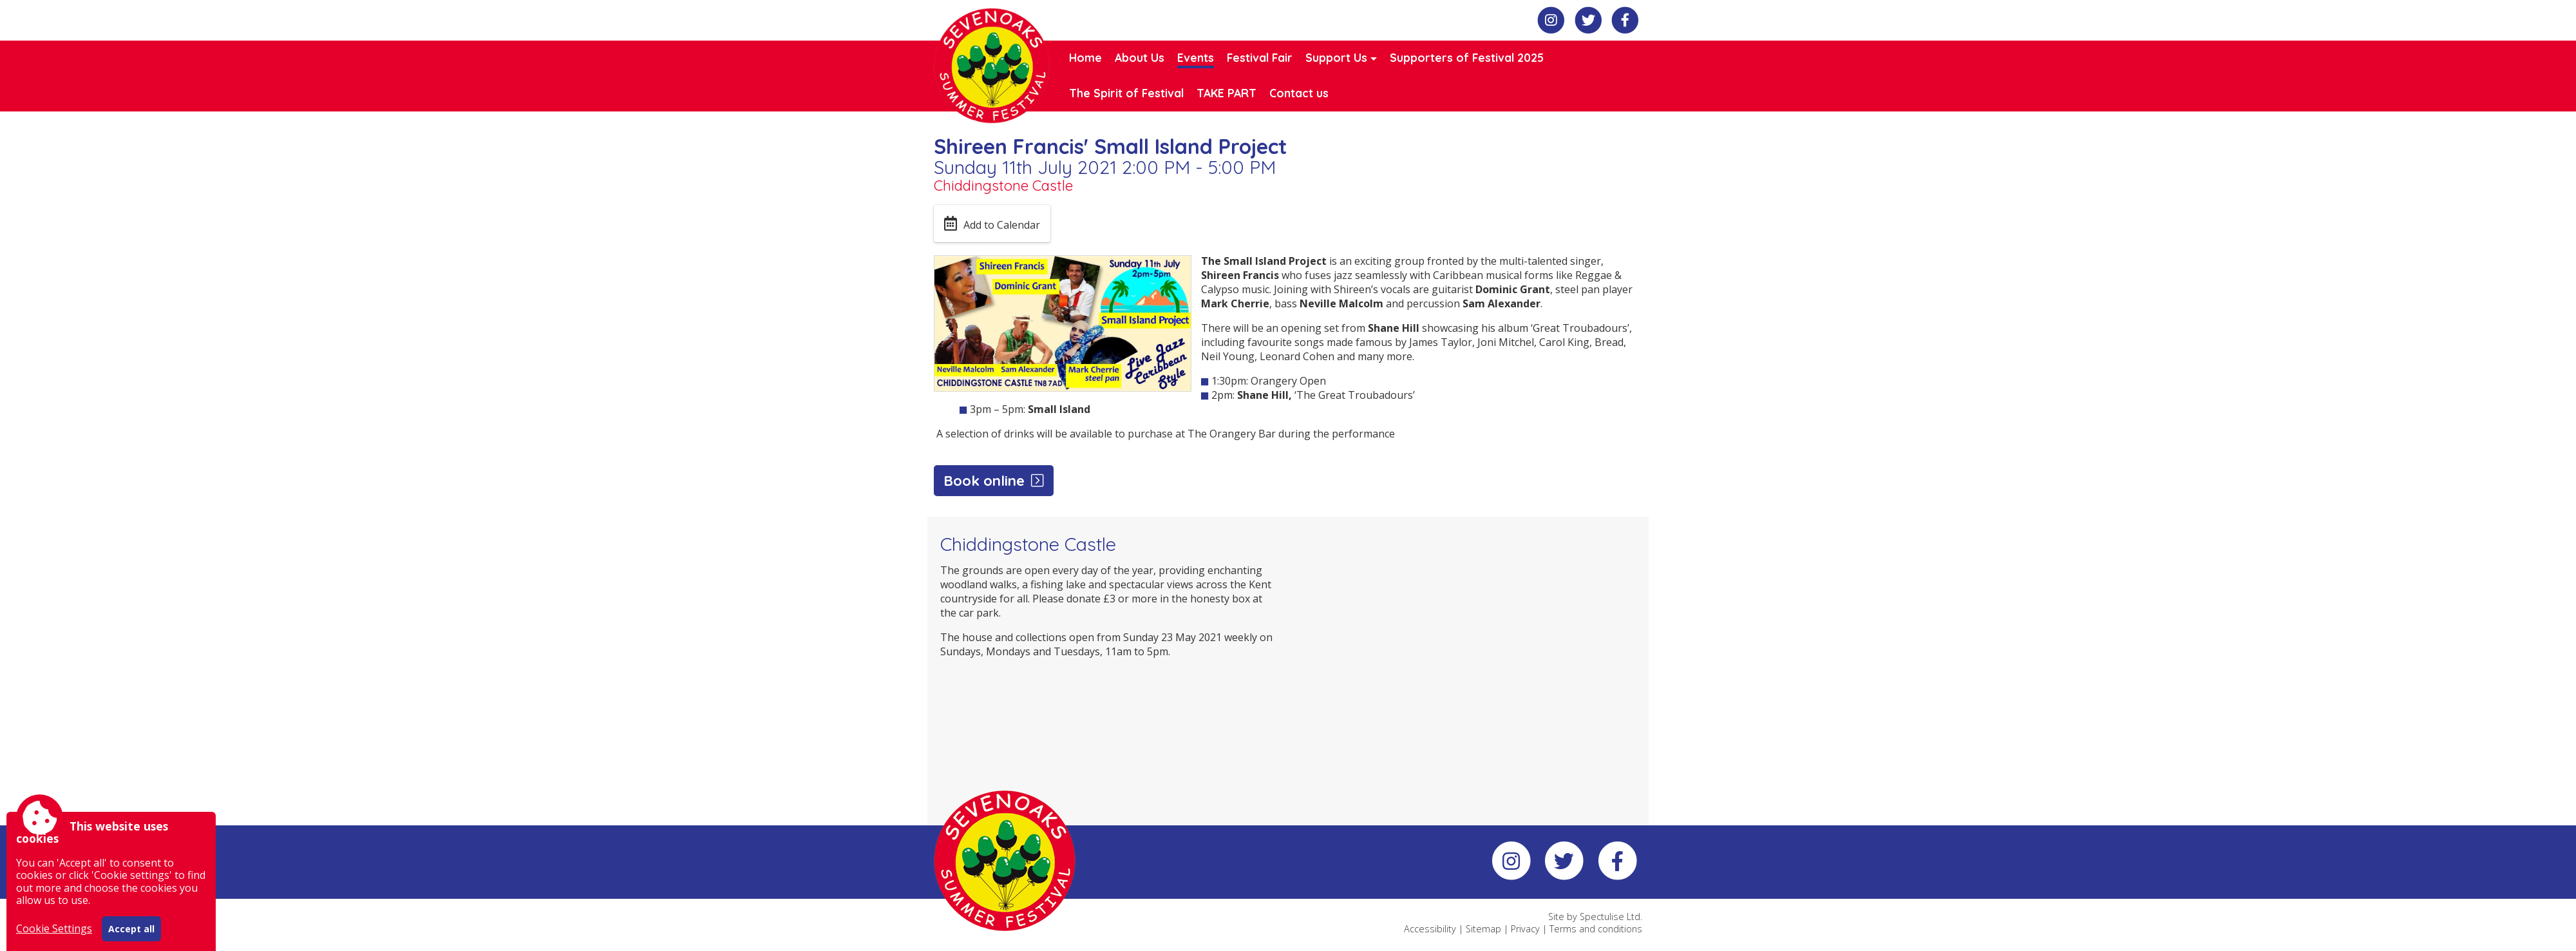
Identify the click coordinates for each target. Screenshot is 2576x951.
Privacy (1525, 929)
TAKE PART (1226, 93)
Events (1195, 57)
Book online (984, 481)
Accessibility (1430, 929)
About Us (1139, 57)
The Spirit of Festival (1126, 93)
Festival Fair (1260, 57)
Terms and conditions (1595, 929)
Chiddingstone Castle (1003, 186)
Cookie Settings (54, 928)
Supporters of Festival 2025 (1467, 57)
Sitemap (1483, 929)
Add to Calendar (1001, 225)
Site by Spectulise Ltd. (1595, 916)
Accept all (131, 929)
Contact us (1299, 93)
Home (1085, 57)
